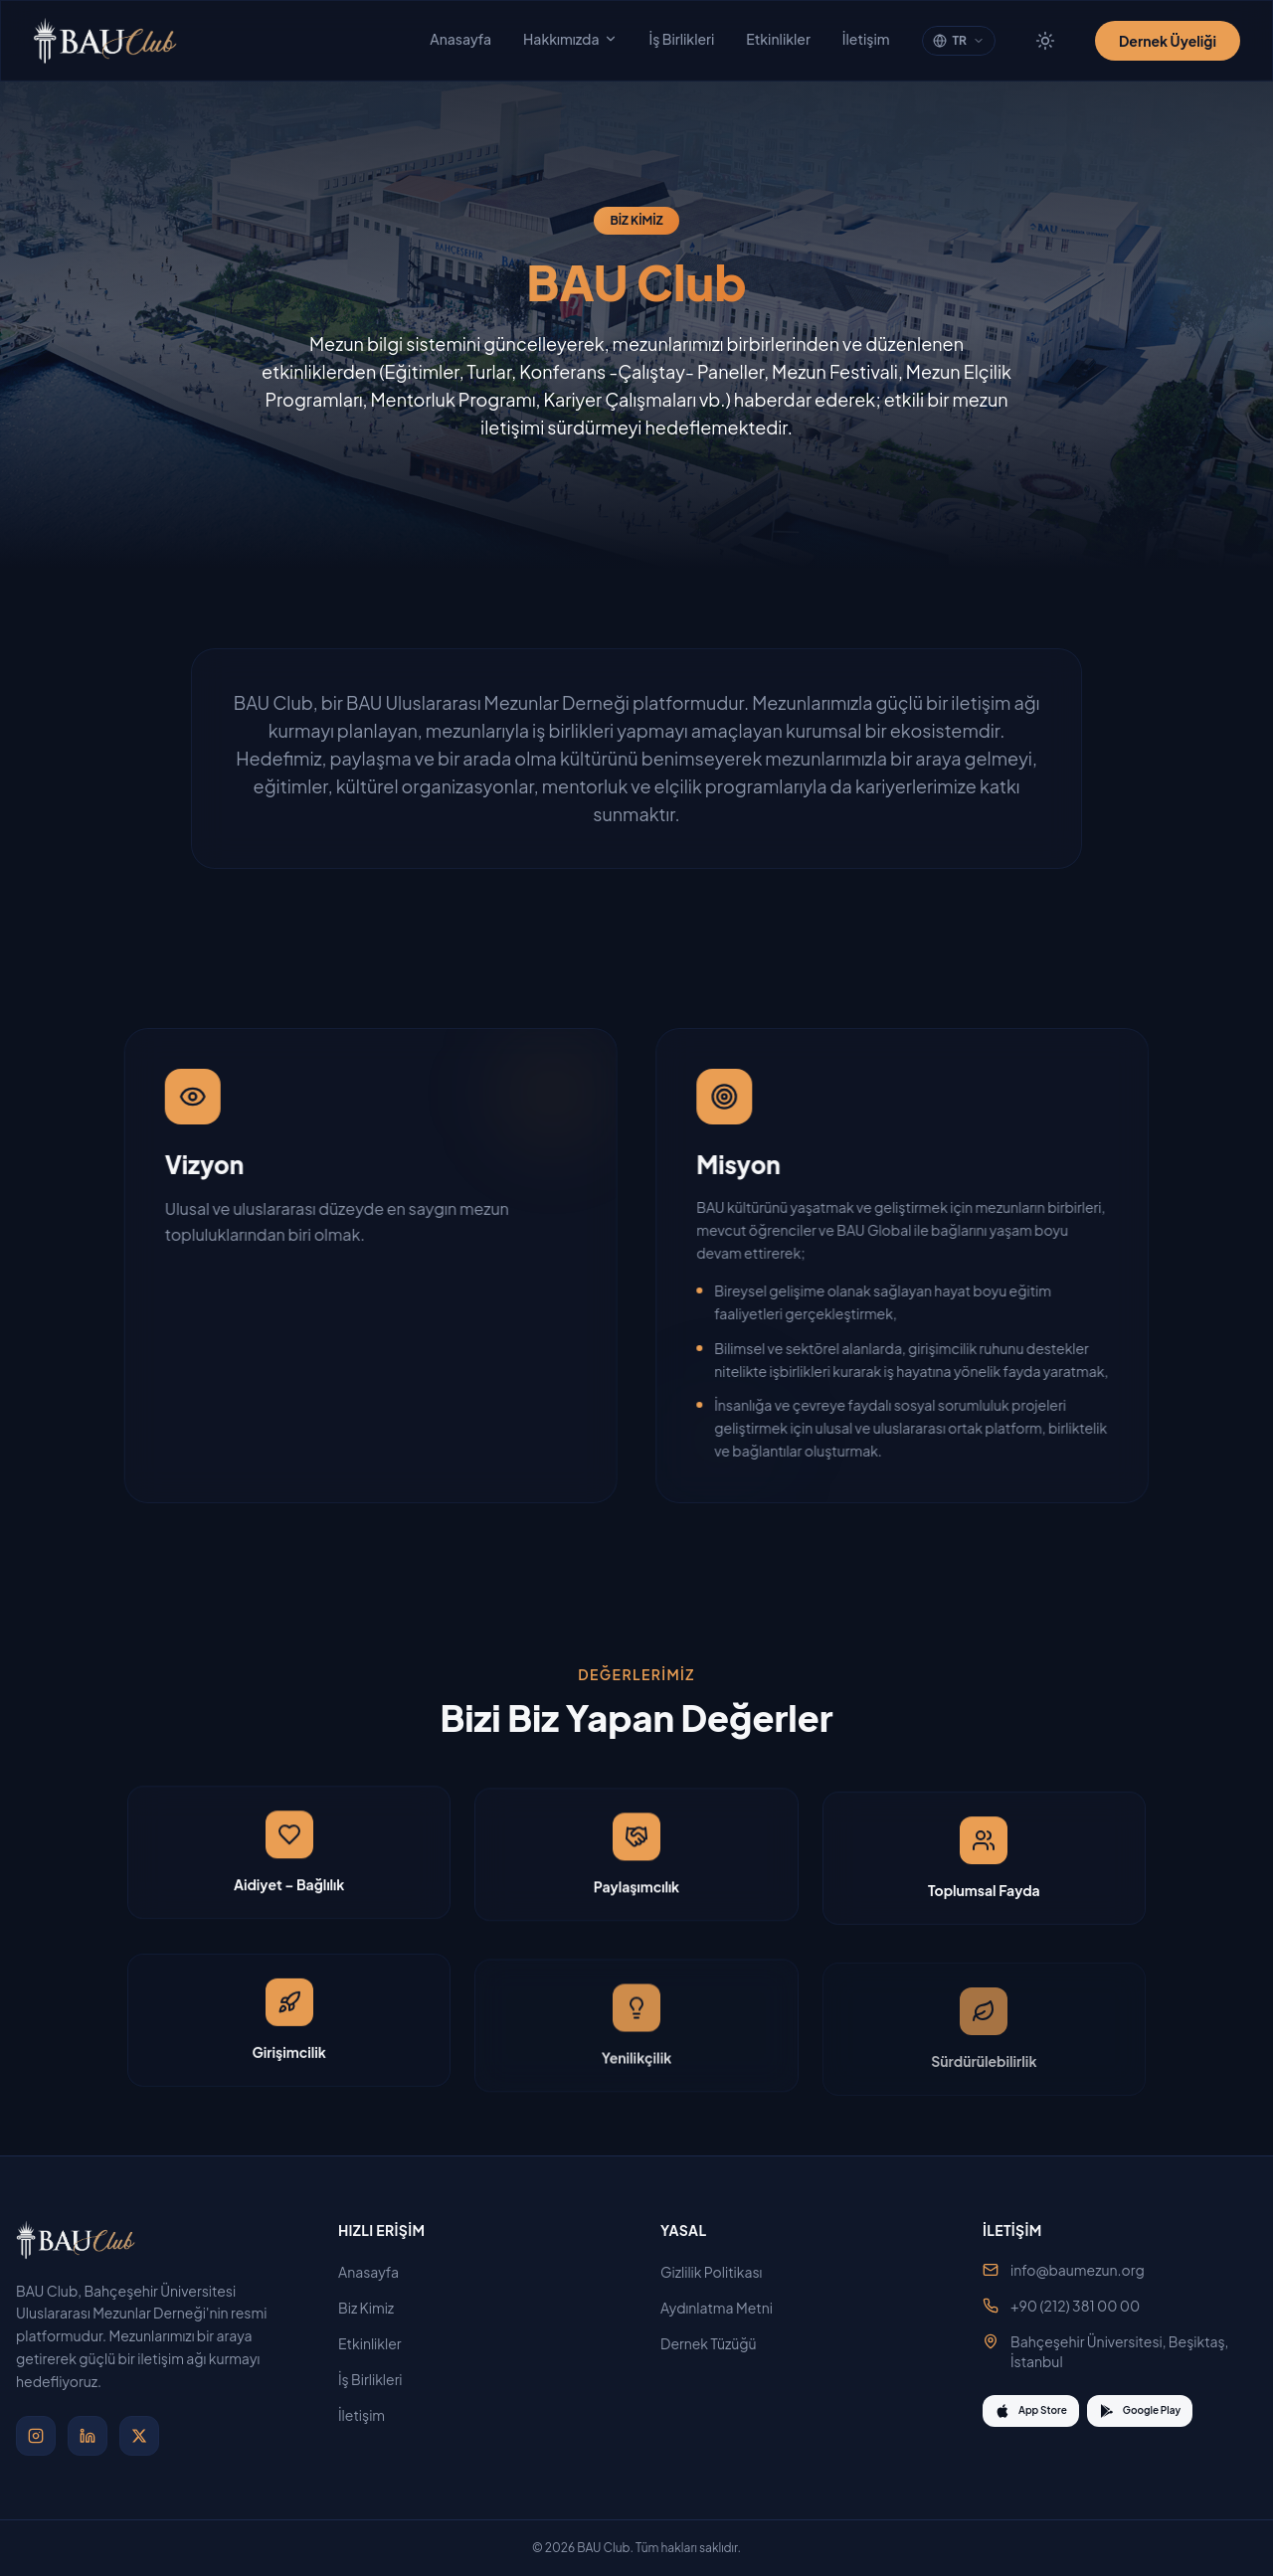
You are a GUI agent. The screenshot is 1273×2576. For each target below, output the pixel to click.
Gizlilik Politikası (719, 2272)
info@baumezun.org (1077, 2270)
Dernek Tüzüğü (716, 2343)
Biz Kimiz (374, 2308)
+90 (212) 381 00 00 (1075, 2306)
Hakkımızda (570, 39)
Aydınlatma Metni (724, 2308)
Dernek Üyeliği (1167, 41)
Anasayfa (460, 39)
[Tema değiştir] (1045, 41)
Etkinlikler (778, 39)
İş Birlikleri (682, 39)
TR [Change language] (959, 40)
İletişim (866, 39)
